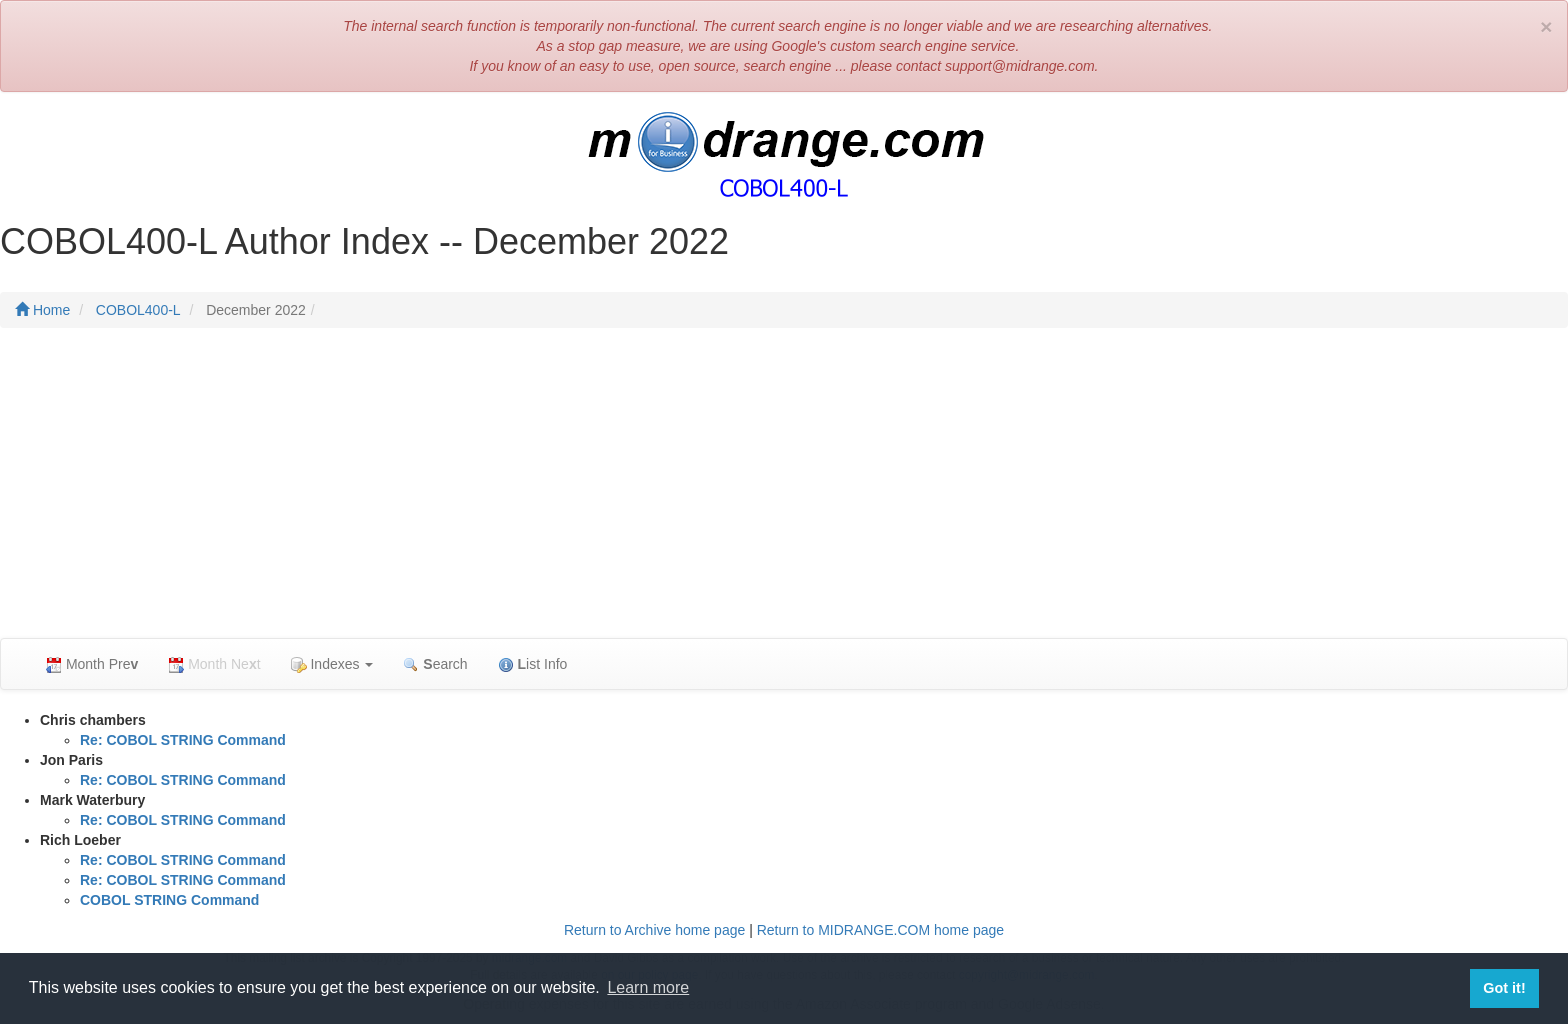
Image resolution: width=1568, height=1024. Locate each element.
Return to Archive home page (654, 930)
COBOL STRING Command (169, 900)
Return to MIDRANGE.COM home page (880, 930)
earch (435, 664)
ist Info (533, 664)
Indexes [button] (332, 664)
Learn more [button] (648, 987)
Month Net (214, 664)
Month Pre (92, 664)
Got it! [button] (1504, 988)
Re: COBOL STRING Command (183, 740)
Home (42, 310)
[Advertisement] (784, 488)
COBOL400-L (138, 310)
